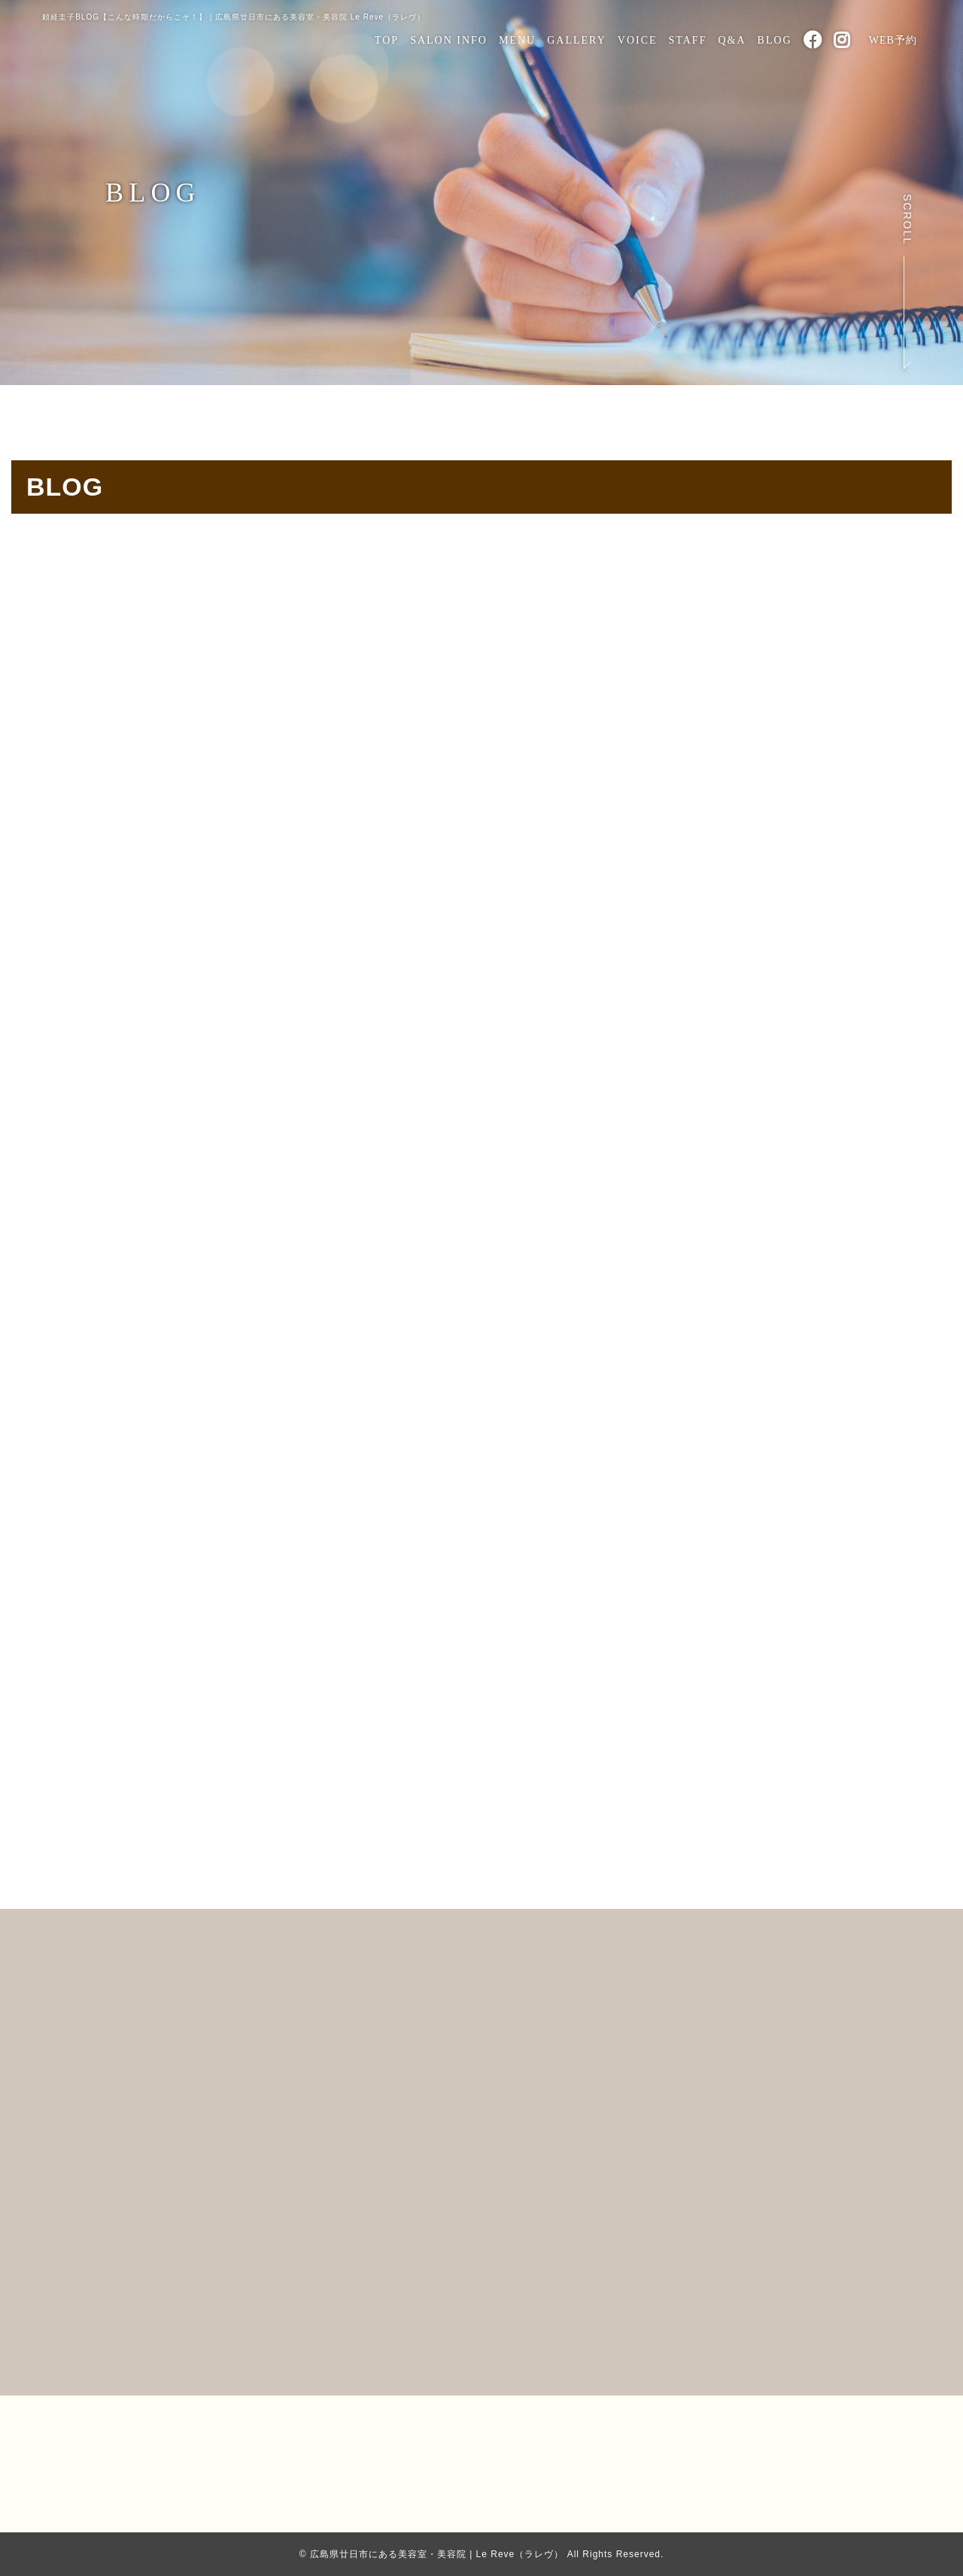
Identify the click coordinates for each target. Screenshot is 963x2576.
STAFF (688, 40)
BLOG (775, 40)
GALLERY (576, 40)
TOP (387, 40)
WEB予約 (893, 40)
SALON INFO (449, 40)
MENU (517, 40)
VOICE (638, 40)
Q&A (732, 40)
